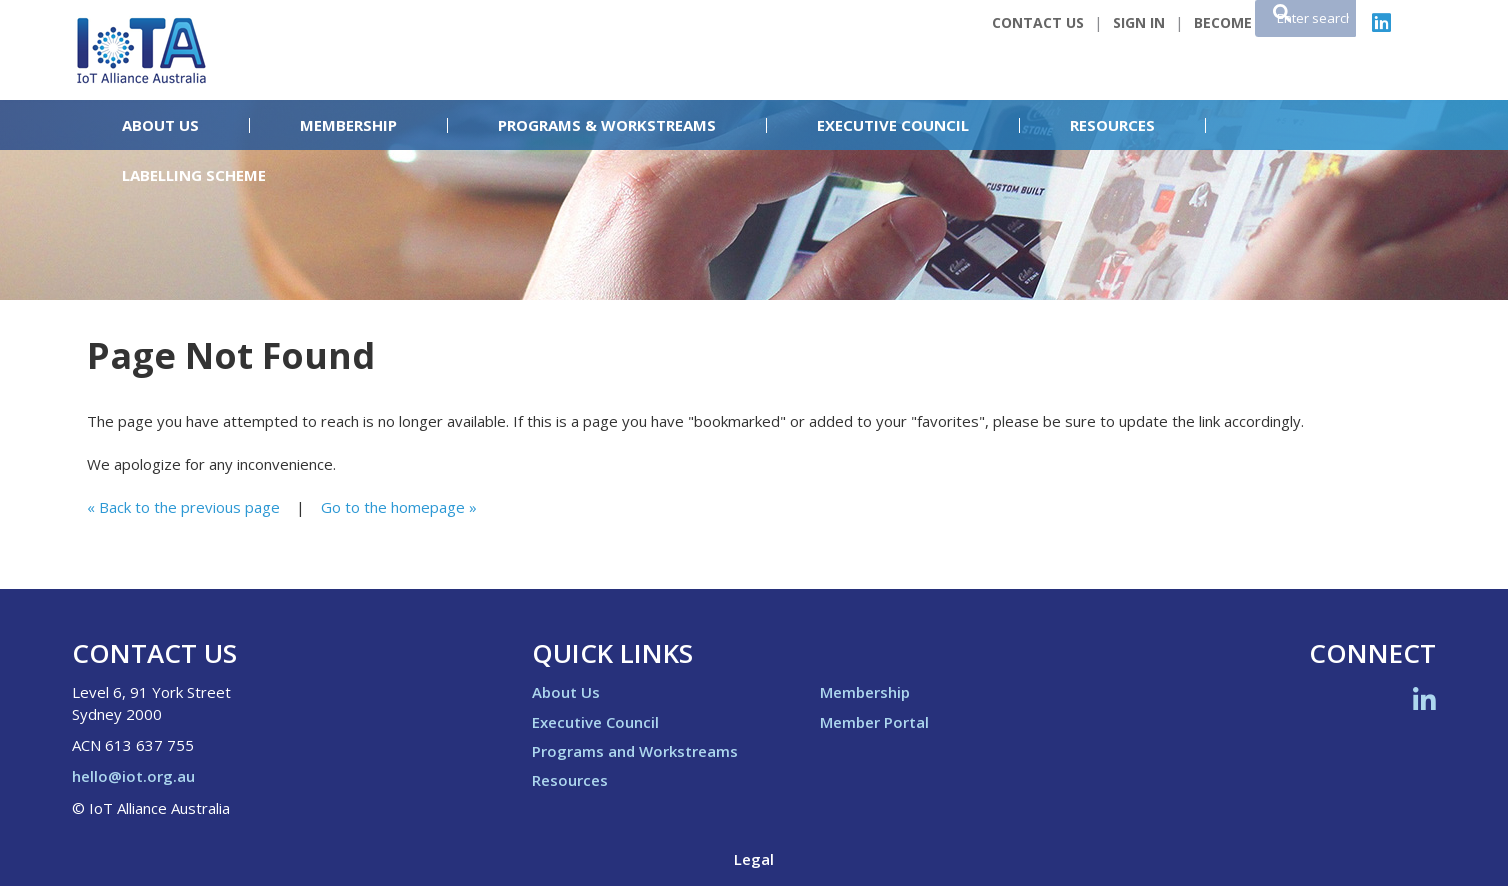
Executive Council (893, 125)
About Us (160, 125)
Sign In (1139, 22)
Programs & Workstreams (607, 125)
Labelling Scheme (194, 175)
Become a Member (1262, 22)
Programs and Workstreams (635, 751)
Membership (348, 125)
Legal (754, 859)
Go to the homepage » (399, 507)
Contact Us (1038, 22)
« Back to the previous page (183, 507)
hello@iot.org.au (133, 776)
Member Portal (874, 722)
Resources (1112, 125)
